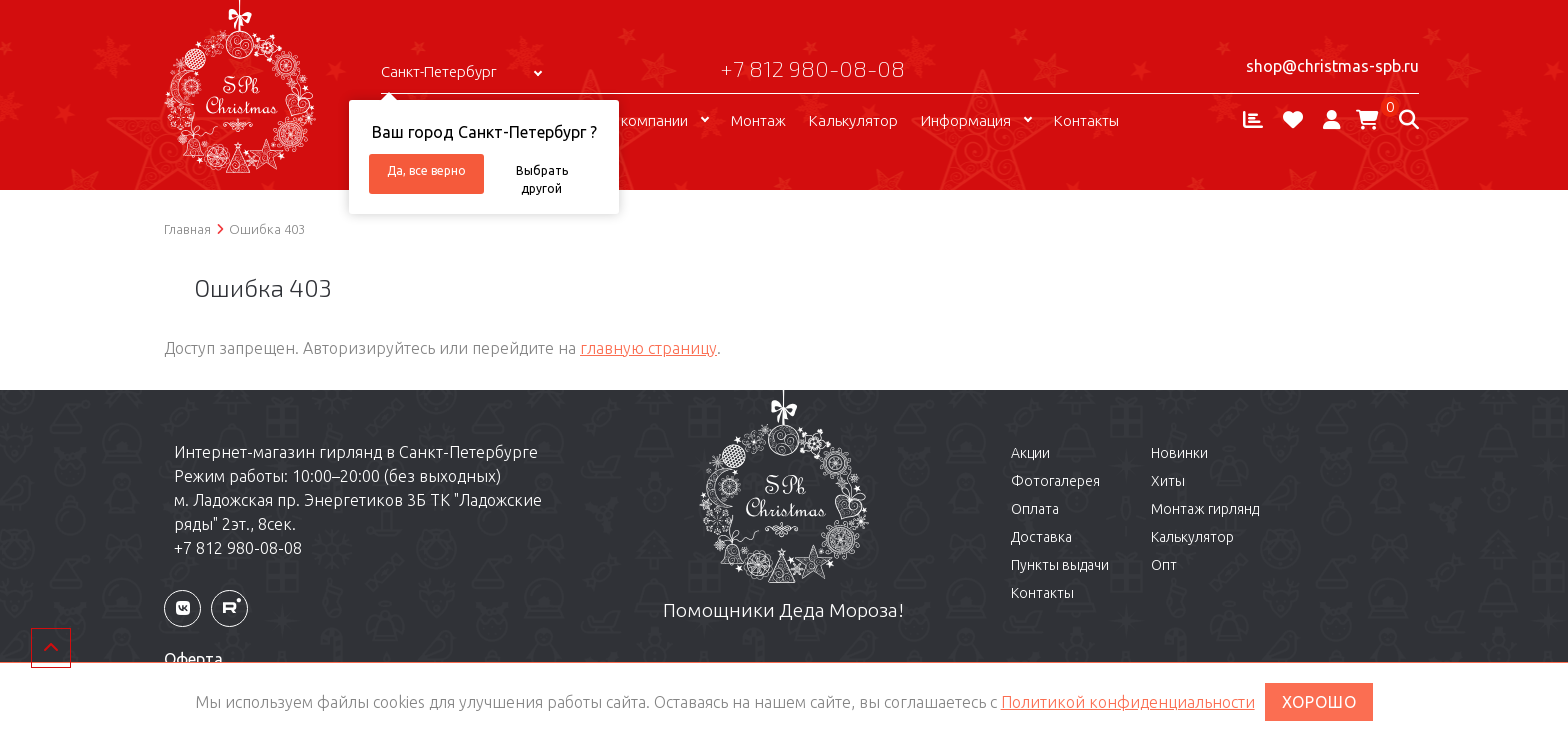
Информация (966, 120)
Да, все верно (426, 170)
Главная (187, 229)
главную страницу (648, 348)
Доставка (1041, 537)
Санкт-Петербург (439, 71)
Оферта (193, 659)
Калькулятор (853, 120)
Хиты (1168, 481)
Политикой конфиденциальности (1128, 702)
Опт (1164, 565)
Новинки (1179, 453)
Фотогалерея (1055, 481)
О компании (647, 120)
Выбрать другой (542, 179)
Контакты (1086, 120)
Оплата (1035, 509)
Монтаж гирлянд (1205, 509)
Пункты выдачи (1060, 565)
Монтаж (758, 120)
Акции (1030, 453)
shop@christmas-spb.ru (1332, 66)
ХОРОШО (1319, 702)
